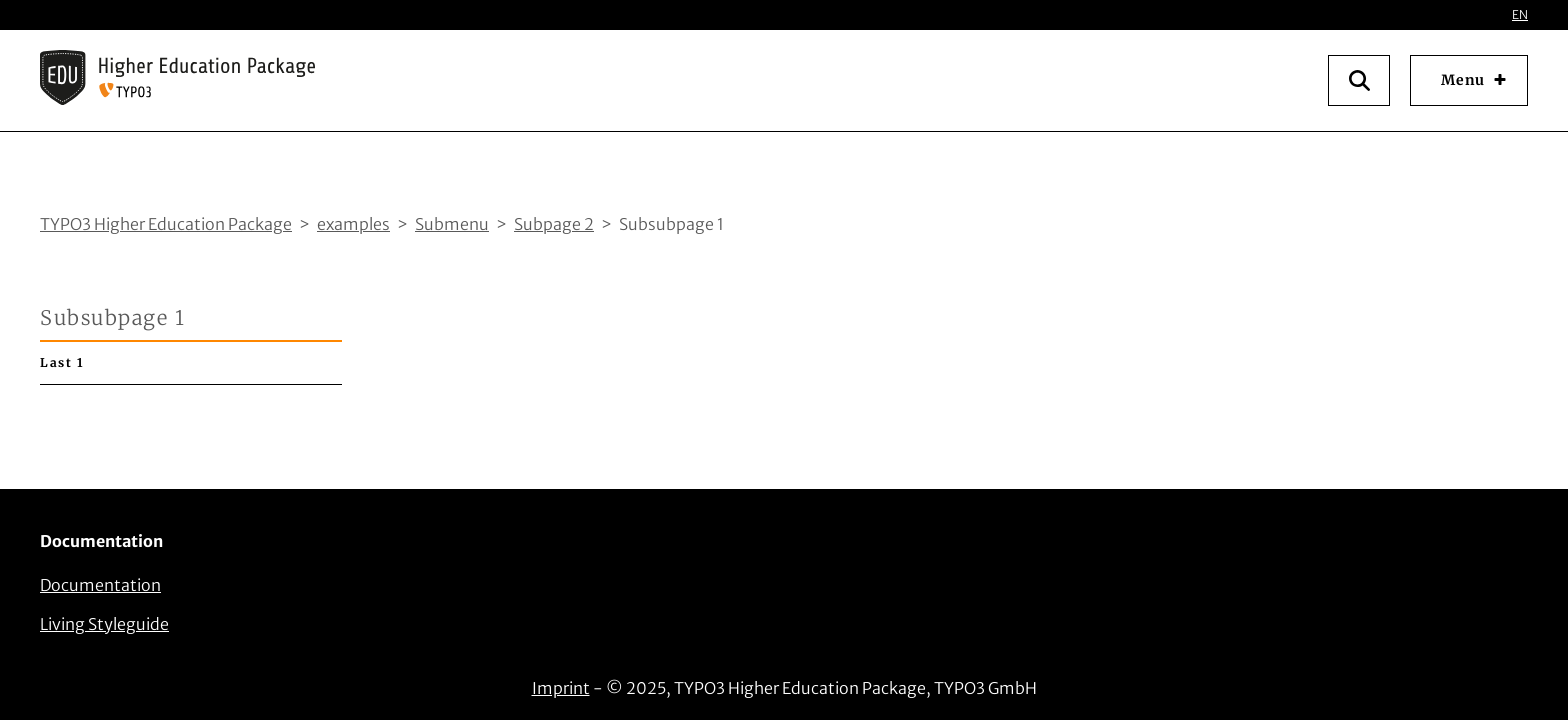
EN (1520, 14)
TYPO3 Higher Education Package (166, 224)
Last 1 (62, 362)
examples (353, 224)
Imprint (561, 688)
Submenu (452, 224)
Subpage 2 (554, 224)
